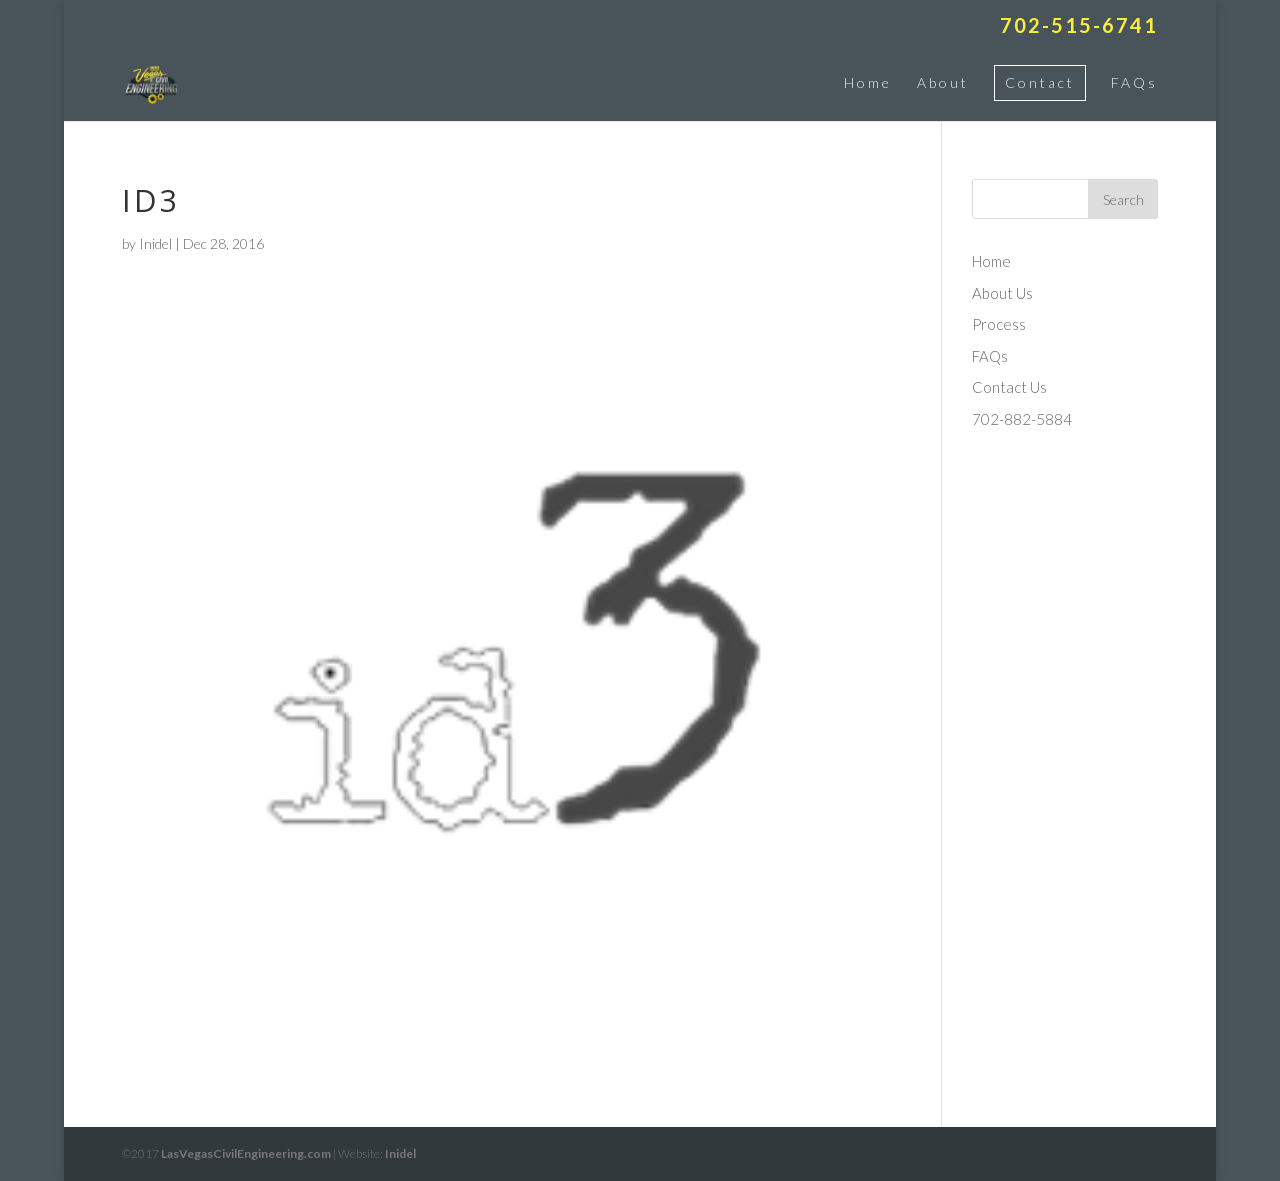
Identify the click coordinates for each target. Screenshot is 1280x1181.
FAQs (1134, 83)
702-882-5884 (1022, 419)
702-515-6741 (1079, 26)
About (943, 83)
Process (999, 324)
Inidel (155, 243)
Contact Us (1009, 387)
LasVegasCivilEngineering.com (246, 1153)
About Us (1002, 293)
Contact (1040, 82)
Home (868, 83)
